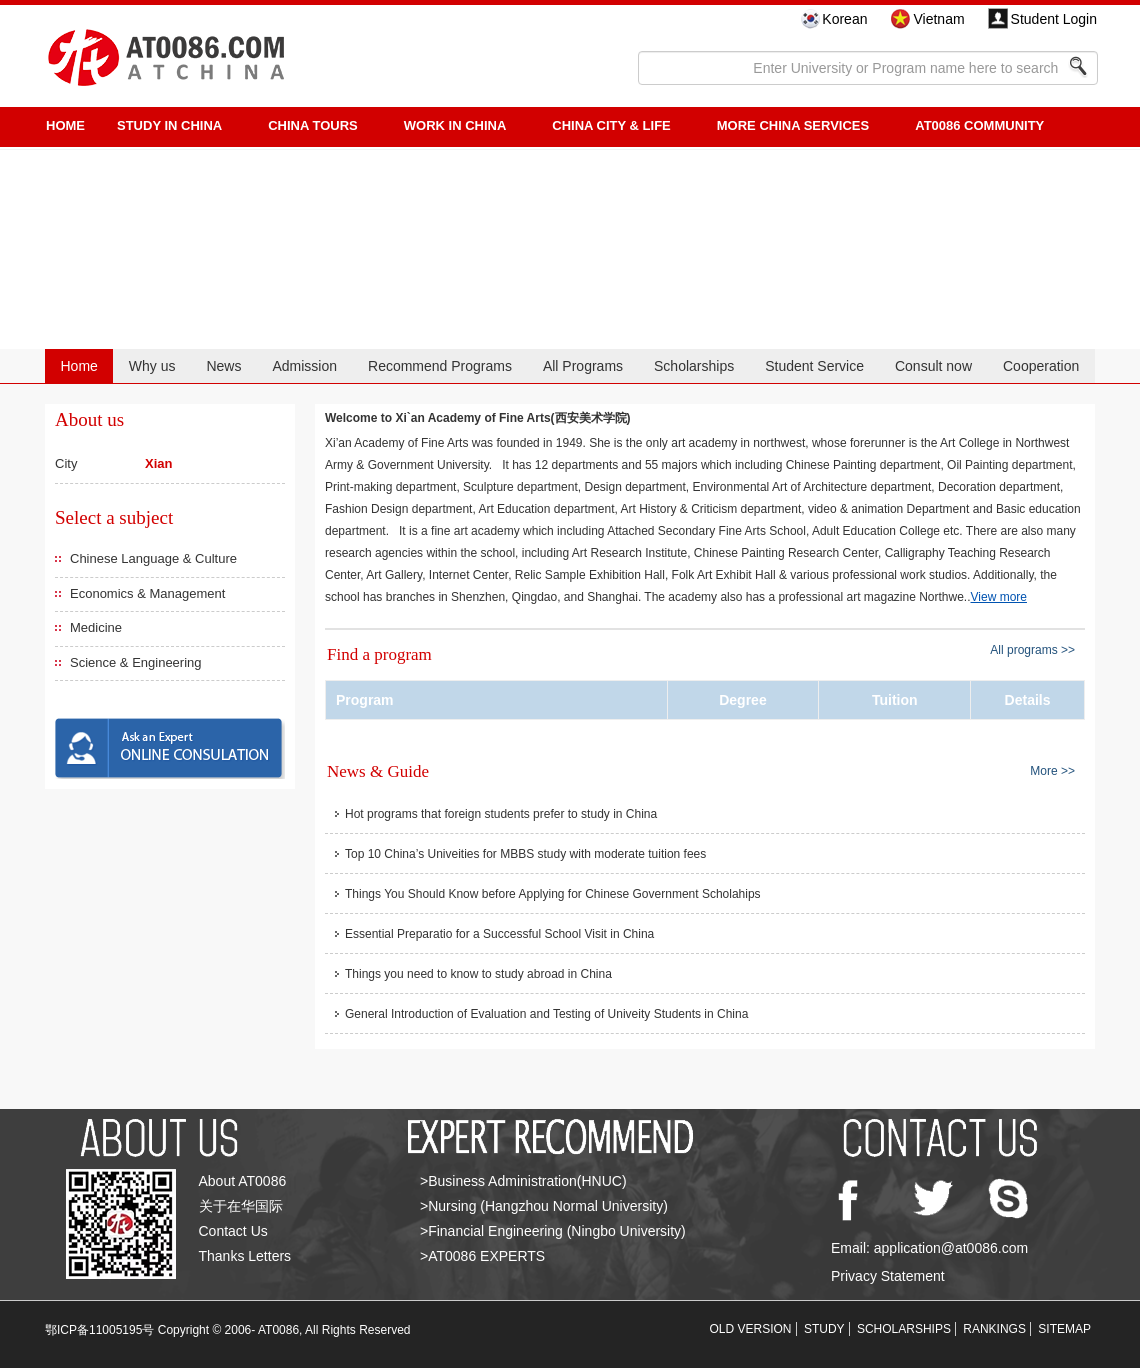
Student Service (814, 366)
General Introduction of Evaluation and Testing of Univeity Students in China (546, 1014)
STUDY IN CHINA (169, 125)
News (223, 366)
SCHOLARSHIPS (904, 1329)
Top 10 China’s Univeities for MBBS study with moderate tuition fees (525, 854)
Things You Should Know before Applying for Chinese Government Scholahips (553, 894)
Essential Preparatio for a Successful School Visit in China (499, 934)
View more (999, 597)
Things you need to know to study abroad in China (478, 974)
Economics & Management (147, 593)
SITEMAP (1064, 1329)
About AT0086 (243, 1181)
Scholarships (694, 366)
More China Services (793, 125)
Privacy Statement (888, 1276)
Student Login (1054, 19)
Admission (304, 366)
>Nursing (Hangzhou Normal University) (544, 1206)
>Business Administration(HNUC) (523, 1181)
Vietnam (938, 19)
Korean (844, 19)
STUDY (824, 1329)
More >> (1052, 770)
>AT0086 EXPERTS (482, 1256)
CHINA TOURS (313, 125)
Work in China (455, 125)
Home (78, 366)
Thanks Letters (245, 1256)
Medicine (96, 627)
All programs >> (1032, 650)
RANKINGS (994, 1329)
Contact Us (233, 1231)
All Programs (583, 366)
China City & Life (611, 125)
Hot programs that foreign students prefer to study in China (501, 814)
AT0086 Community (979, 125)
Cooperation (1041, 366)
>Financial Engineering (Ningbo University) (553, 1231)
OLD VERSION (751, 1329)
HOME (65, 125)
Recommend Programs (440, 366)
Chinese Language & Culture (153, 558)
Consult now (933, 366)
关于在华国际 (241, 1206)
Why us (152, 366)
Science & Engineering (136, 662)
